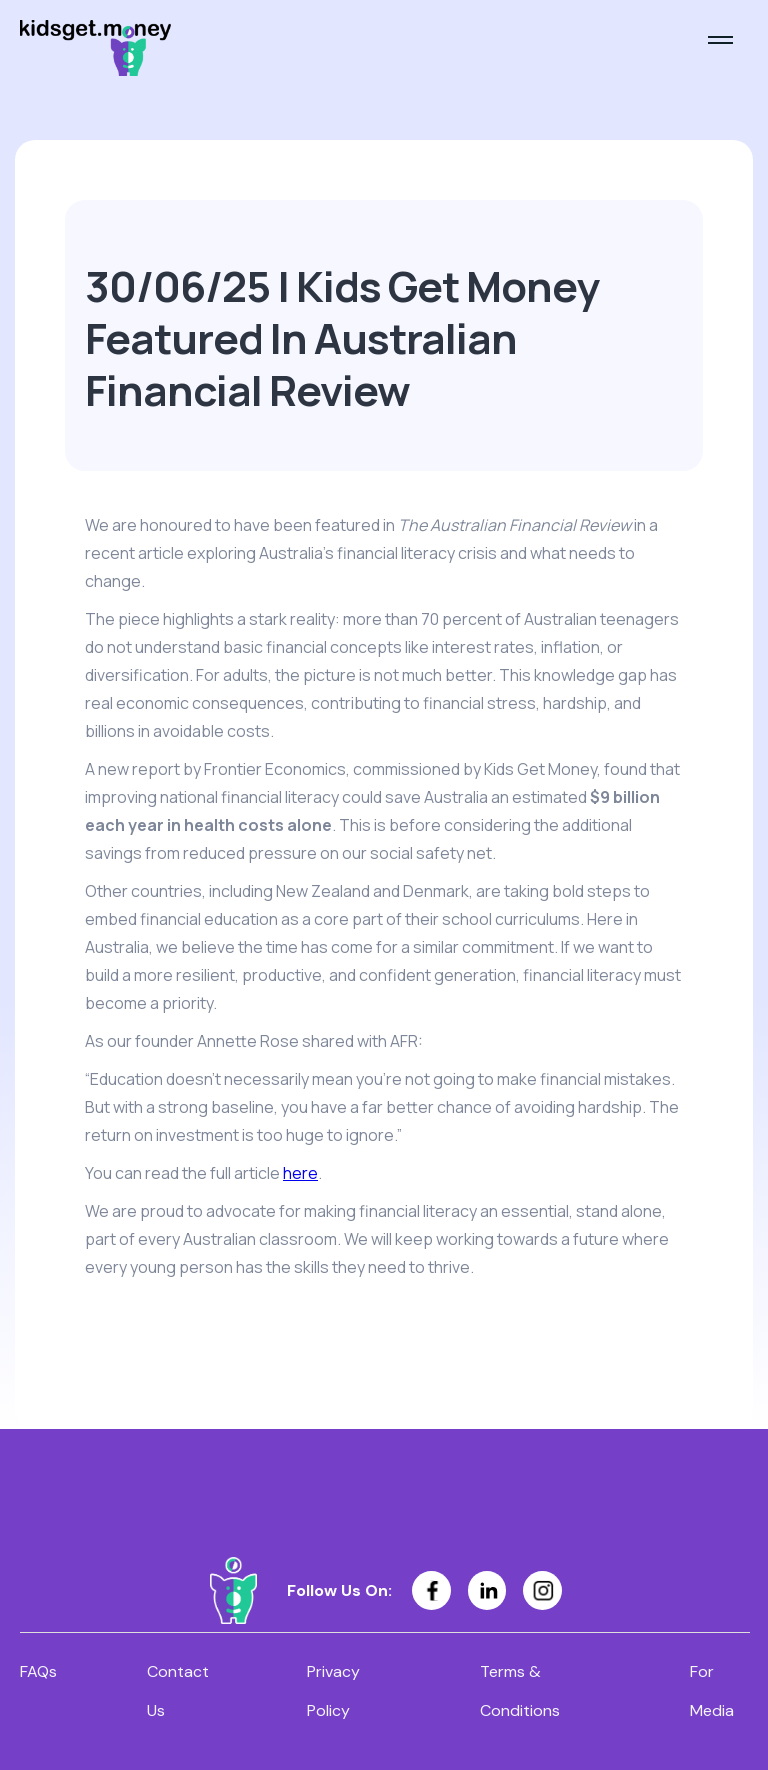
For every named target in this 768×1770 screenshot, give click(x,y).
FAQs (38, 1671)
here (300, 1173)
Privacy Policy (333, 1690)
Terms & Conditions (520, 1690)
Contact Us (178, 1690)
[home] (95, 48)
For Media (712, 1690)
